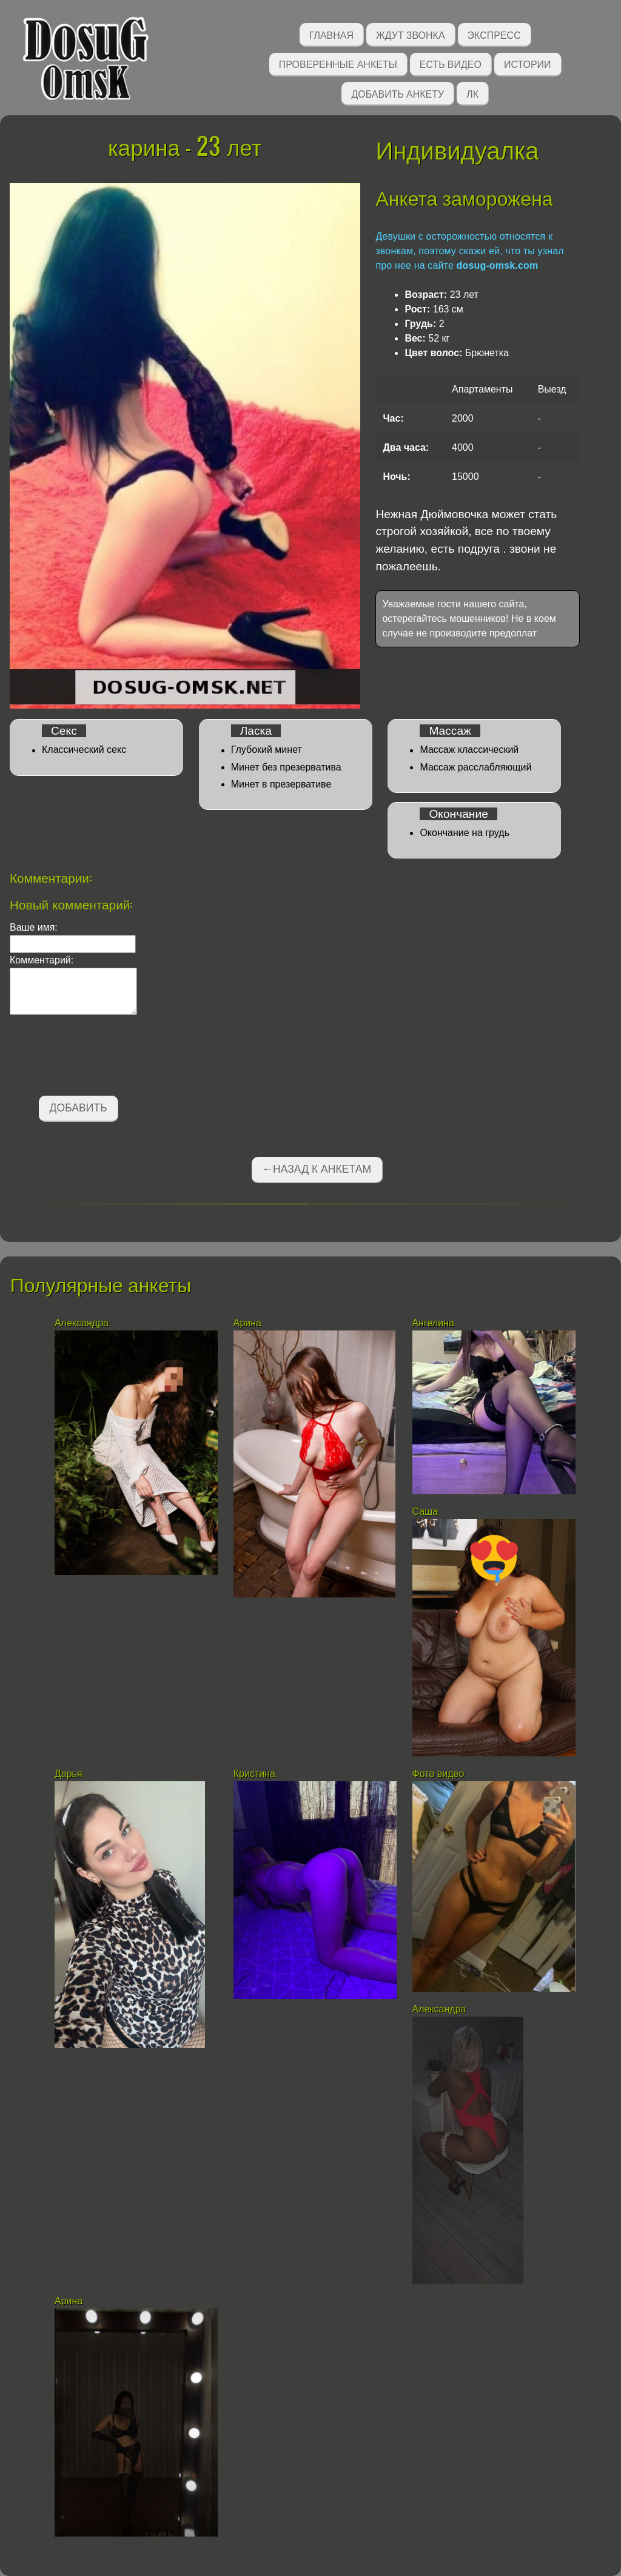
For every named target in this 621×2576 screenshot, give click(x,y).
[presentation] (102, 1057)
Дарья (68, 1773)
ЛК (472, 93)
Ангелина (434, 1323)
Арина (247, 1323)
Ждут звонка (410, 34)
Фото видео (439, 1773)
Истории (527, 63)
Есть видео (451, 63)
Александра (83, 1323)
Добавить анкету (397, 93)
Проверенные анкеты (338, 63)
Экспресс (494, 34)
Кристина (255, 1773)
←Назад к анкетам (316, 1169)
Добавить (78, 1108)
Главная (331, 34)
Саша (425, 1511)
